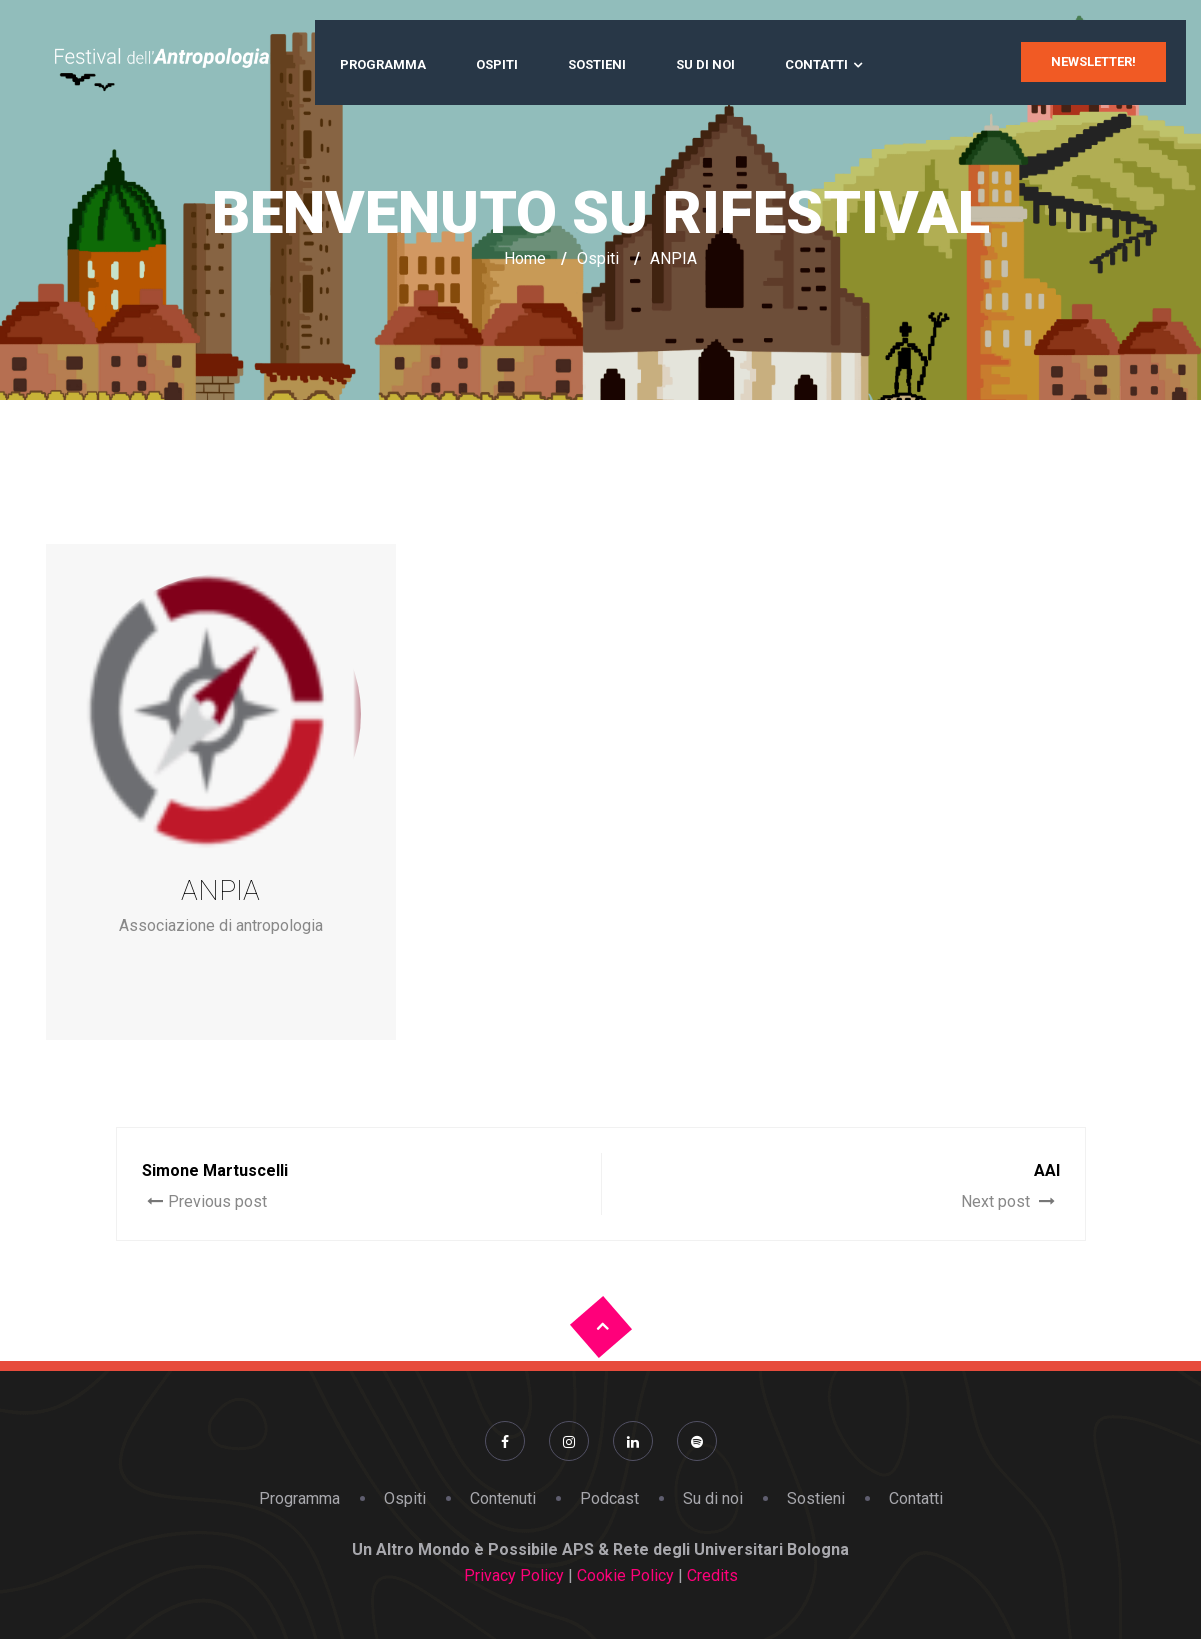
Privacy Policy (514, 1575)
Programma (383, 64)
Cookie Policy (627, 1575)
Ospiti (497, 64)
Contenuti (503, 1498)
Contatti (816, 64)
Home (525, 258)
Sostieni (597, 64)
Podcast (609, 1498)
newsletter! (1093, 61)
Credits (710, 1575)
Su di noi (705, 64)
